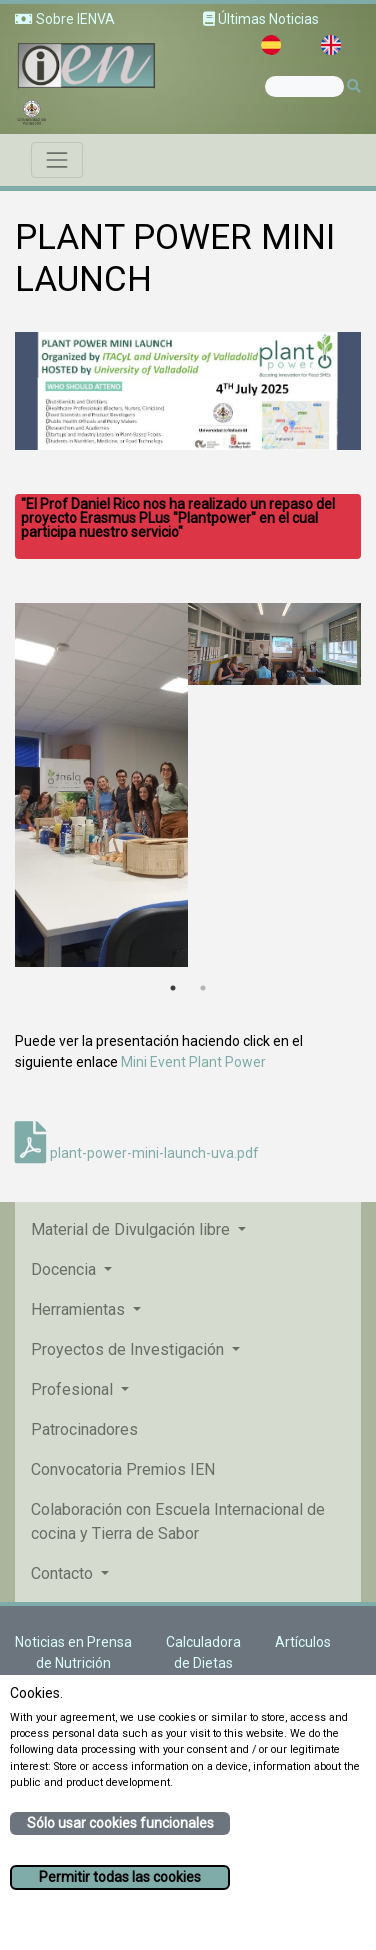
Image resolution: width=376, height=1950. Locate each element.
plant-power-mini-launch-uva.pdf (137, 1153)
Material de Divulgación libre (132, 1229)
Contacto (64, 1573)
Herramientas (80, 1309)
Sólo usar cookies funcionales (120, 1823)
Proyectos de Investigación (129, 1349)
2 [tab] (203, 988)
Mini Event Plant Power (193, 1062)
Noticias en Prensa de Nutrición (73, 1652)
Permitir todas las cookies (120, 1877)
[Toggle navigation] (57, 160)
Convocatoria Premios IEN (123, 1469)
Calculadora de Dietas (203, 1652)
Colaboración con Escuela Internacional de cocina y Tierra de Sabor (178, 1521)
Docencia (65, 1269)
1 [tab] (173, 988)
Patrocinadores (84, 1429)
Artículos (303, 1642)
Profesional (74, 1389)
